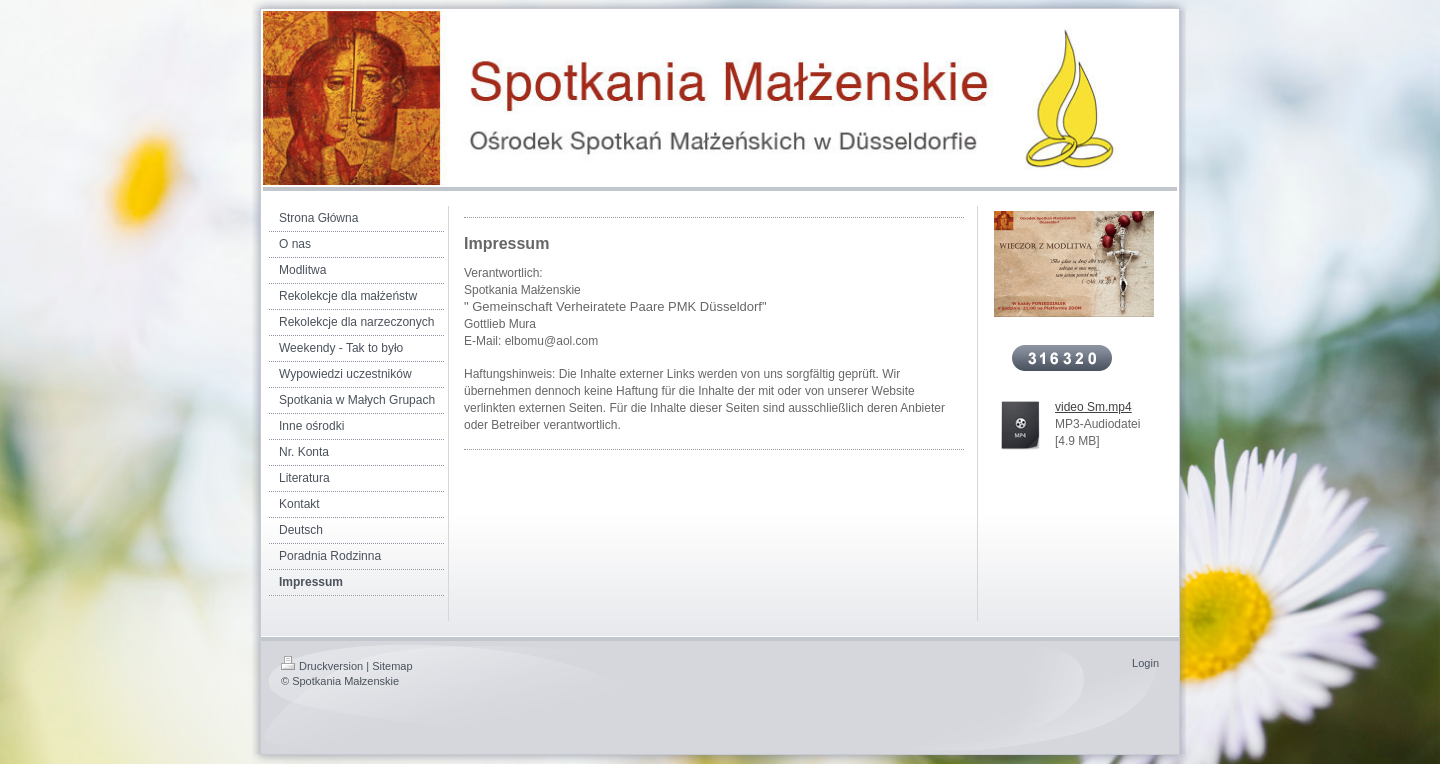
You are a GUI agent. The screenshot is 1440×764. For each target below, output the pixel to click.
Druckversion (322, 666)
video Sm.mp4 (1093, 407)
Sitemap (392, 666)
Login (1145, 663)
